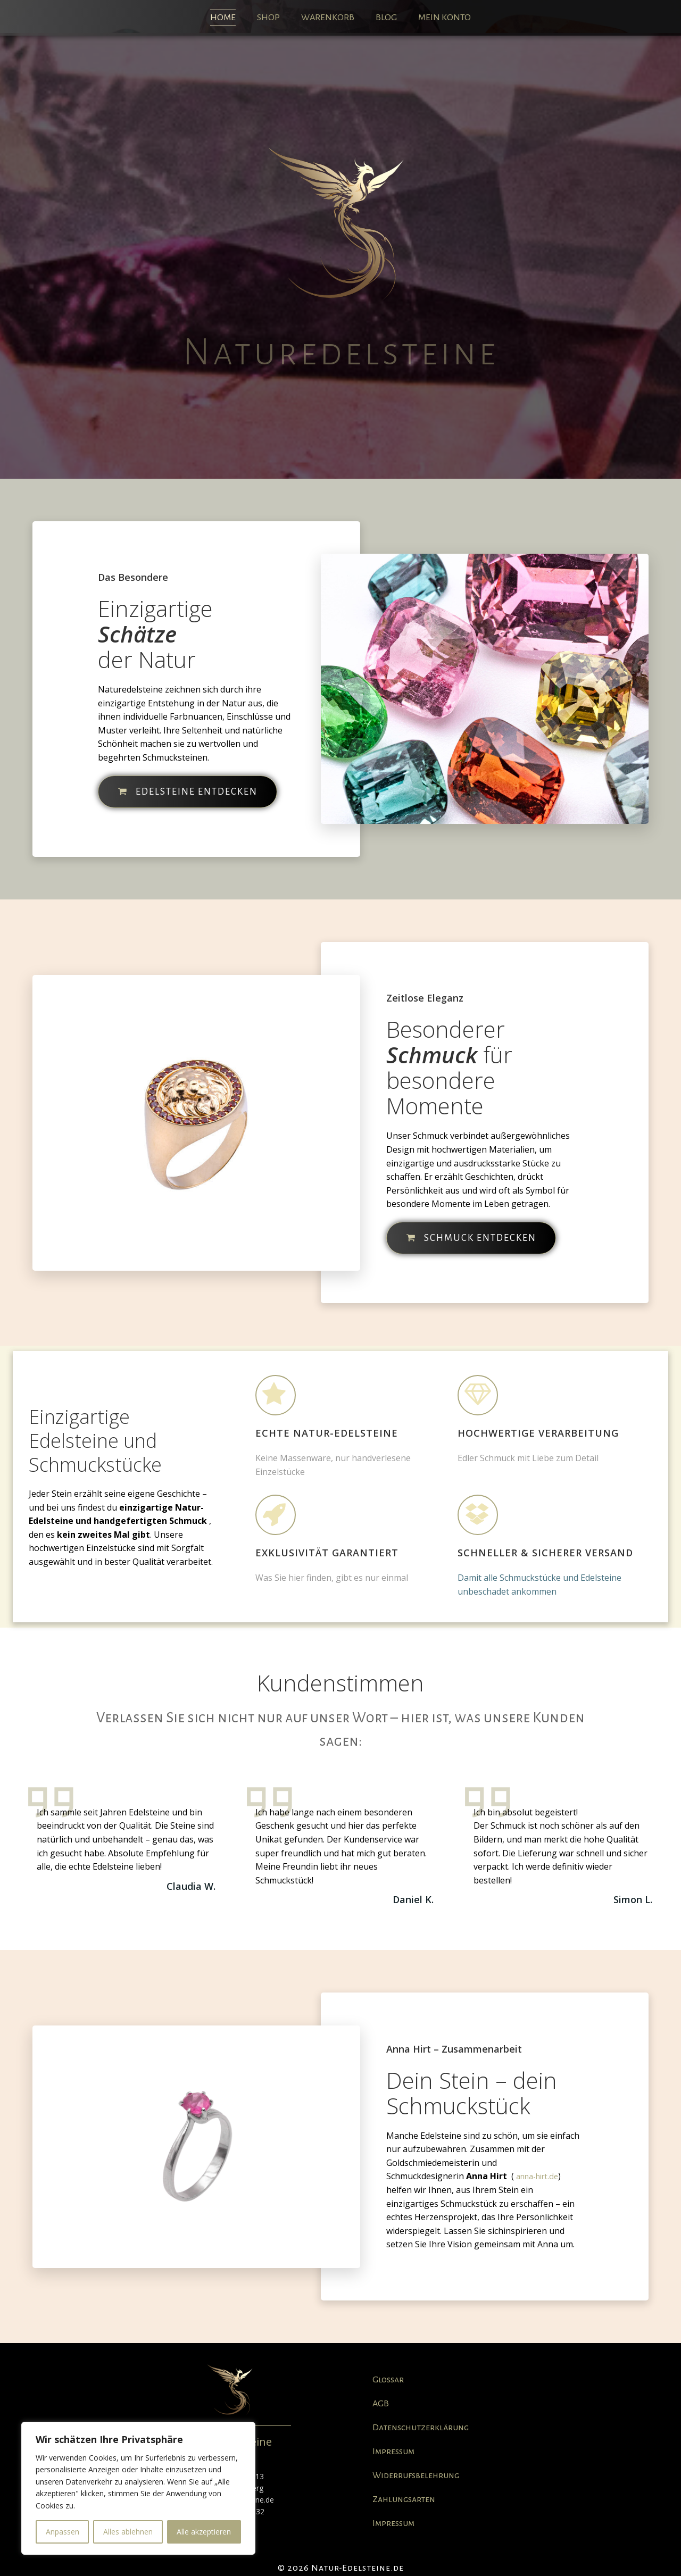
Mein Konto (444, 17)
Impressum (393, 2451)
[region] (138, 2488)
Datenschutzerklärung (420, 2427)
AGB (380, 2403)
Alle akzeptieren (204, 2532)
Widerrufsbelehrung (415, 2475)
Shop (268, 17)
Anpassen (62, 2532)
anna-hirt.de (537, 2176)
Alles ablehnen (128, 2532)
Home (223, 17)
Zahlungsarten (403, 2499)
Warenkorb (327, 17)
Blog (386, 17)
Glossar (388, 2380)
